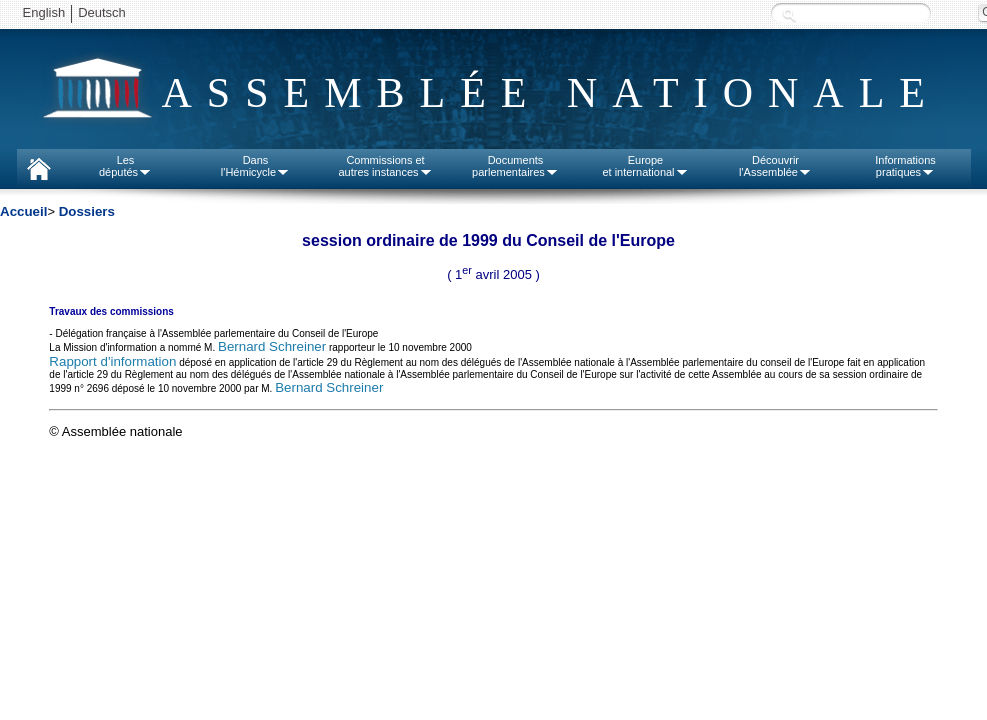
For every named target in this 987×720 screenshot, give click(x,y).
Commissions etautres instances (385, 166)
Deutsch (102, 12)
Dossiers (87, 211)
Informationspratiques (905, 166)
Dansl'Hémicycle (255, 166)
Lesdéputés (125, 166)
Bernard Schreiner (272, 346)
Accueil (23, 211)
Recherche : (789, 14)
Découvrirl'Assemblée (775, 166)
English (44, 12)
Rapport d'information (112, 361)
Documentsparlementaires (515, 166)
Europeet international (645, 166)
